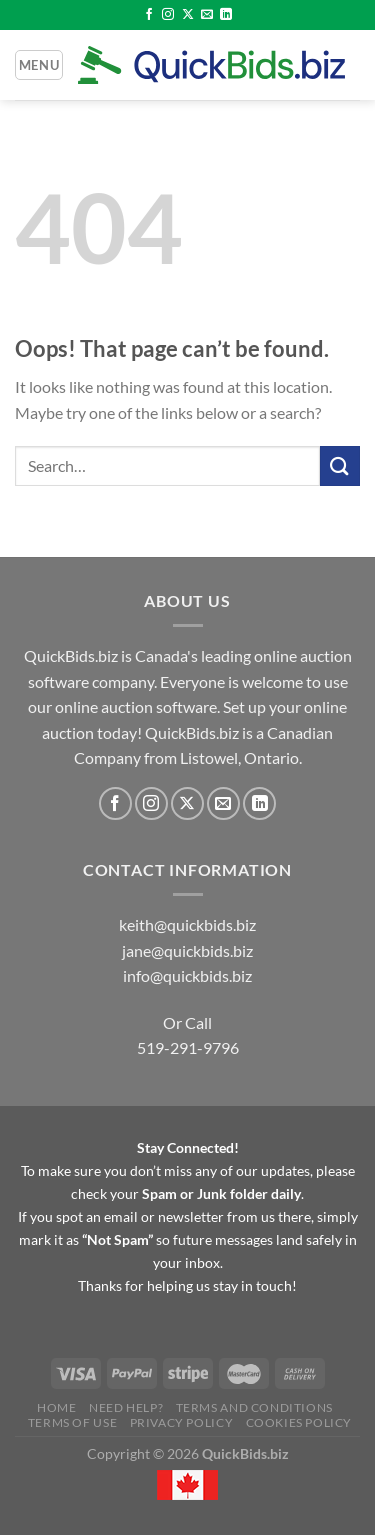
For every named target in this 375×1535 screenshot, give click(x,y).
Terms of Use (72, 1422)
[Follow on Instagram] (168, 15)
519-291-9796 (188, 1047)
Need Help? (126, 1407)
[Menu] (39, 65)
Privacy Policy (182, 1422)
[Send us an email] (207, 15)
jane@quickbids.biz (187, 950)
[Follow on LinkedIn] (226, 15)
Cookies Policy (299, 1422)
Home (56, 1407)
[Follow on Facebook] (149, 15)
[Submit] (340, 465)
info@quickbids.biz (187, 975)
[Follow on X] (188, 15)
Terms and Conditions (254, 1407)
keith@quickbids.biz (187, 924)
